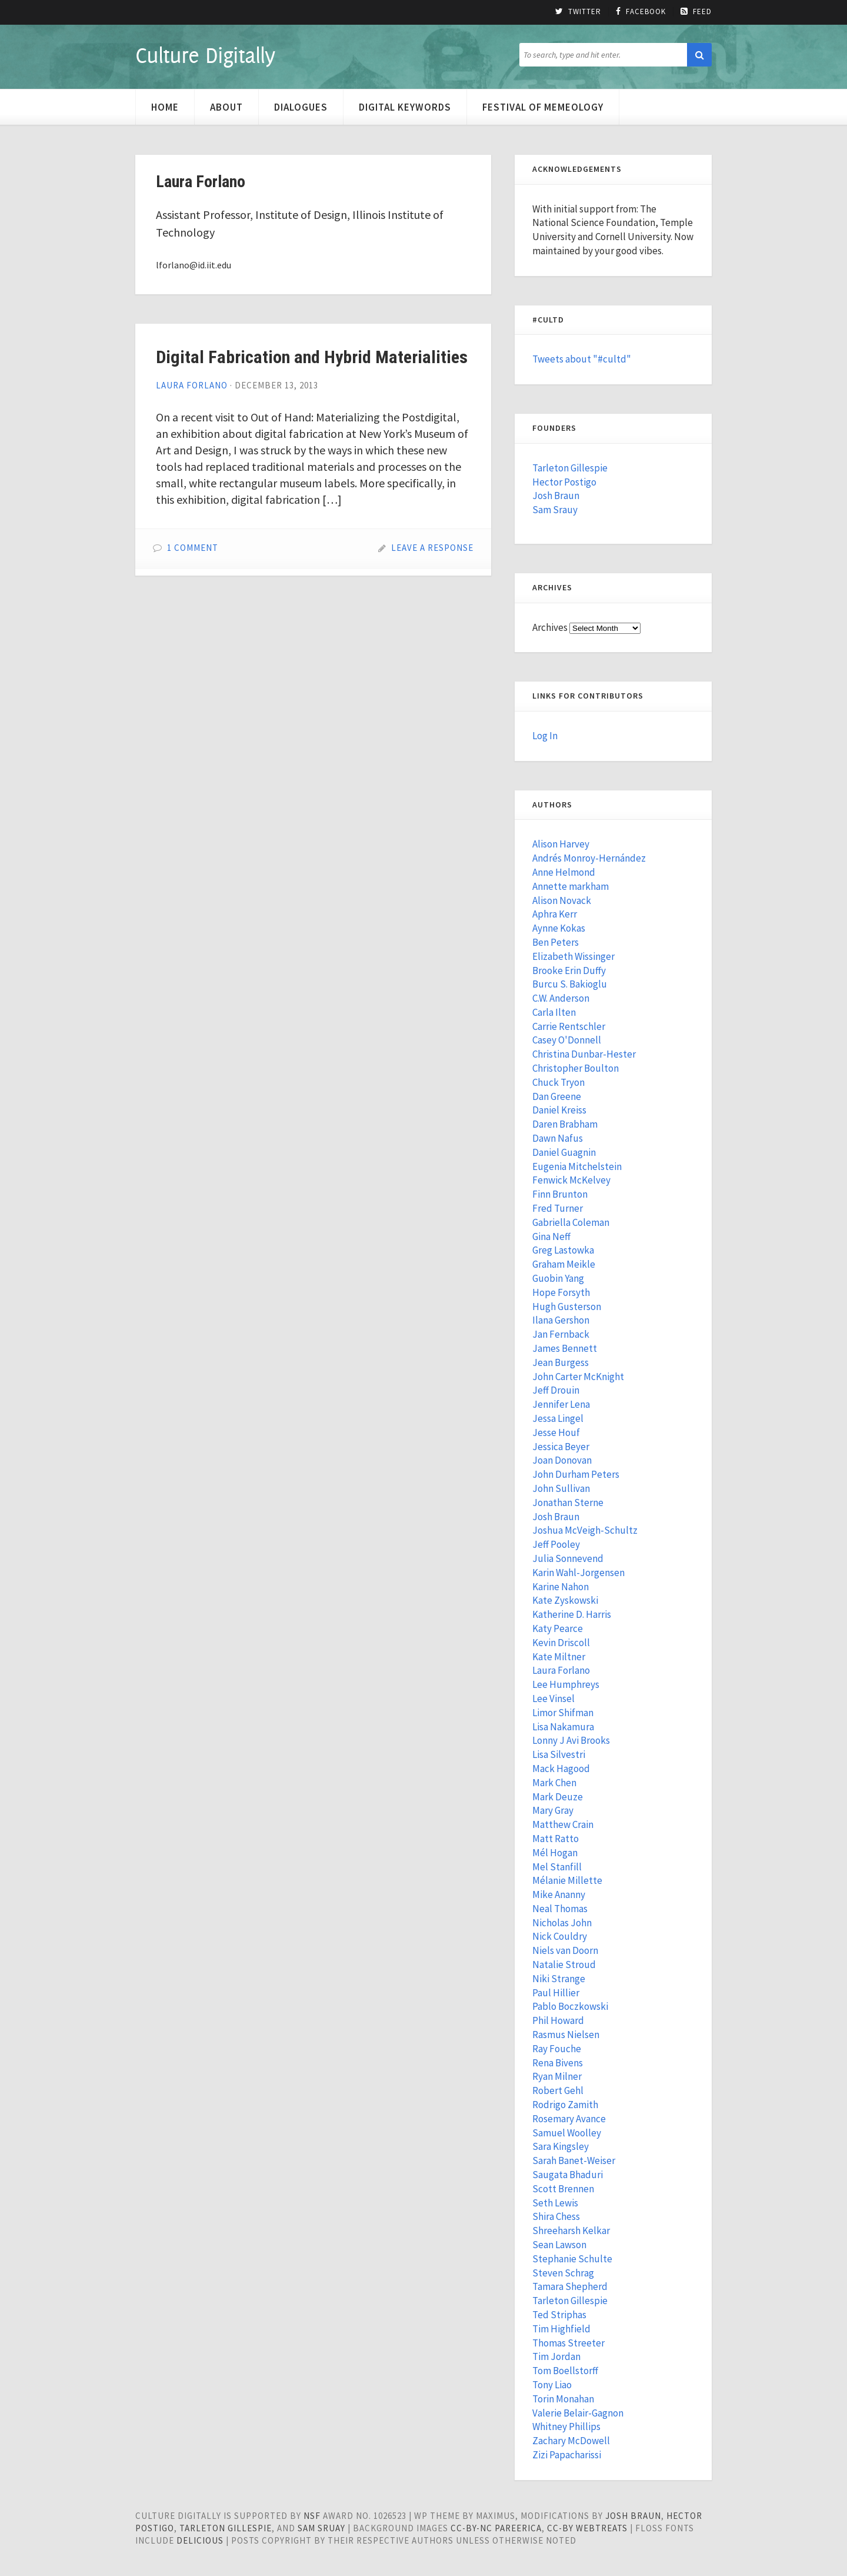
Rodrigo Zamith (565, 2104)
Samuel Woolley (566, 2132)
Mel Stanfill (557, 1866)
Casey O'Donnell (566, 1039)
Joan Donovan (562, 1460)
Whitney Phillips (566, 2426)
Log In (545, 735)
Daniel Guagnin (564, 1152)
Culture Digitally (205, 55)
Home (165, 107)
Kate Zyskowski (565, 1600)
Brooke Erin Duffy (569, 970)
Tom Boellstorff (565, 2370)
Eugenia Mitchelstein (577, 1166)
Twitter (578, 11)
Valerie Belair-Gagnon (577, 2413)
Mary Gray (552, 1810)
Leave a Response (432, 547)
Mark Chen (554, 1782)
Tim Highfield (561, 2328)
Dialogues (301, 107)
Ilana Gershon (560, 1320)
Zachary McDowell (571, 2440)
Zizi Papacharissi (566, 2454)
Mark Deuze (557, 1796)
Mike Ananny (558, 1894)
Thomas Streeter (568, 2342)
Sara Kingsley (560, 2146)
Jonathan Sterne (567, 1502)
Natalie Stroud (564, 1964)
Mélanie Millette (567, 1880)
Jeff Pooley (556, 1544)
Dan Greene (556, 1096)
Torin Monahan (563, 2398)
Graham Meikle (563, 1264)
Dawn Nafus (557, 1138)
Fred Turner (557, 1208)
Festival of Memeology (542, 107)
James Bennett (564, 1348)
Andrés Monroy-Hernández (589, 858)
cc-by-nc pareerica (496, 2528)
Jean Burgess (560, 1362)
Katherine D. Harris (571, 1614)
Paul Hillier (555, 1992)
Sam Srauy (555, 509)
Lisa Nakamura (563, 1726)
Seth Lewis (555, 2202)
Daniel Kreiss (559, 1109)
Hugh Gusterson (566, 1306)
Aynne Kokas (558, 928)
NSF (312, 2515)
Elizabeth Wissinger (573, 956)
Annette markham (570, 886)
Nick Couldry (559, 1936)
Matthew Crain (562, 1824)
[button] (699, 55)
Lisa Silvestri (558, 1754)
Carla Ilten (554, 1012)
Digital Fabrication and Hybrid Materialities (312, 357)
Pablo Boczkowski (570, 2006)
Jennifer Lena (561, 1404)
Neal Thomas (560, 1908)
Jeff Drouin (555, 1390)
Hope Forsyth (561, 1292)
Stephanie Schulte (572, 2258)
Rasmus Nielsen (565, 2034)
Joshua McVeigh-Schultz (585, 1530)
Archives (550, 627)
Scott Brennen (563, 2188)
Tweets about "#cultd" (581, 359)
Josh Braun (555, 495)
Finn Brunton (560, 1194)
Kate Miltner (558, 1656)
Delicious (200, 2540)
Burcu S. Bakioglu (569, 984)
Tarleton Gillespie (570, 467)
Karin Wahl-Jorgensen (578, 1572)
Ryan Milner (557, 2076)
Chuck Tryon (558, 1082)
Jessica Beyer (560, 1446)
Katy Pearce (557, 1628)
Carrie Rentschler (568, 1026)
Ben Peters (555, 942)
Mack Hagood (561, 1768)
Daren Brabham (565, 1124)
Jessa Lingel (557, 1418)
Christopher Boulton (575, 1068)
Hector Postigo (564, 482)
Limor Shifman (562, 1712)
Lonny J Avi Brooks (571, 1740)
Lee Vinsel (553, 1698)
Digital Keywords (405, 107)
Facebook (641, 11)
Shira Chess (556, 2216)
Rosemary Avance (569, 2118)
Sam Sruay (321, 2528)
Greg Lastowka (563, 1250)
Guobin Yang (558, 1278)
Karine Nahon (560, 1586)
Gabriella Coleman (570, 1222)
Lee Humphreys (565, 1684)
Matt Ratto (555, 1838)
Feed (696, 11)
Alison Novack (561, 900)
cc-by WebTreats (587, 2528)
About (226, 107)
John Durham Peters (575, 1474)
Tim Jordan (556, 2356)
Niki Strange (558, 1978)
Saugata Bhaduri (567, 2174)
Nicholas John (562, 1922)
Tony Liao (552, 2384)
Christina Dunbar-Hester (584, 1054)
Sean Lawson (559, 2244)
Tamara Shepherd (570, 2286)
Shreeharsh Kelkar (571, 2230)
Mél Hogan (555, 1852)
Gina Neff (551, 1236)
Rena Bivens (557, 2062)
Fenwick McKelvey (571, 1180)
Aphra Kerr (554, 914)
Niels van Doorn (565, 1950)
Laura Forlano (192, 385)
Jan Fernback (560, 1334)
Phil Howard (558, 2020)
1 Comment (192, 547)
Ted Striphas (559, 2314)
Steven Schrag (563, 2272)
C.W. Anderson (560, 998)
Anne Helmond (563, 872)
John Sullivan (561, 1488)
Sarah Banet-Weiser (573, 2160)
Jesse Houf (556, 1432)
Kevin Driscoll (561, 1642)
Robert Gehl (557, 2090)
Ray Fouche (556, 2048)
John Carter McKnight (578, 1376)
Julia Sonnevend (567, 1558)
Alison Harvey (560, 843)
